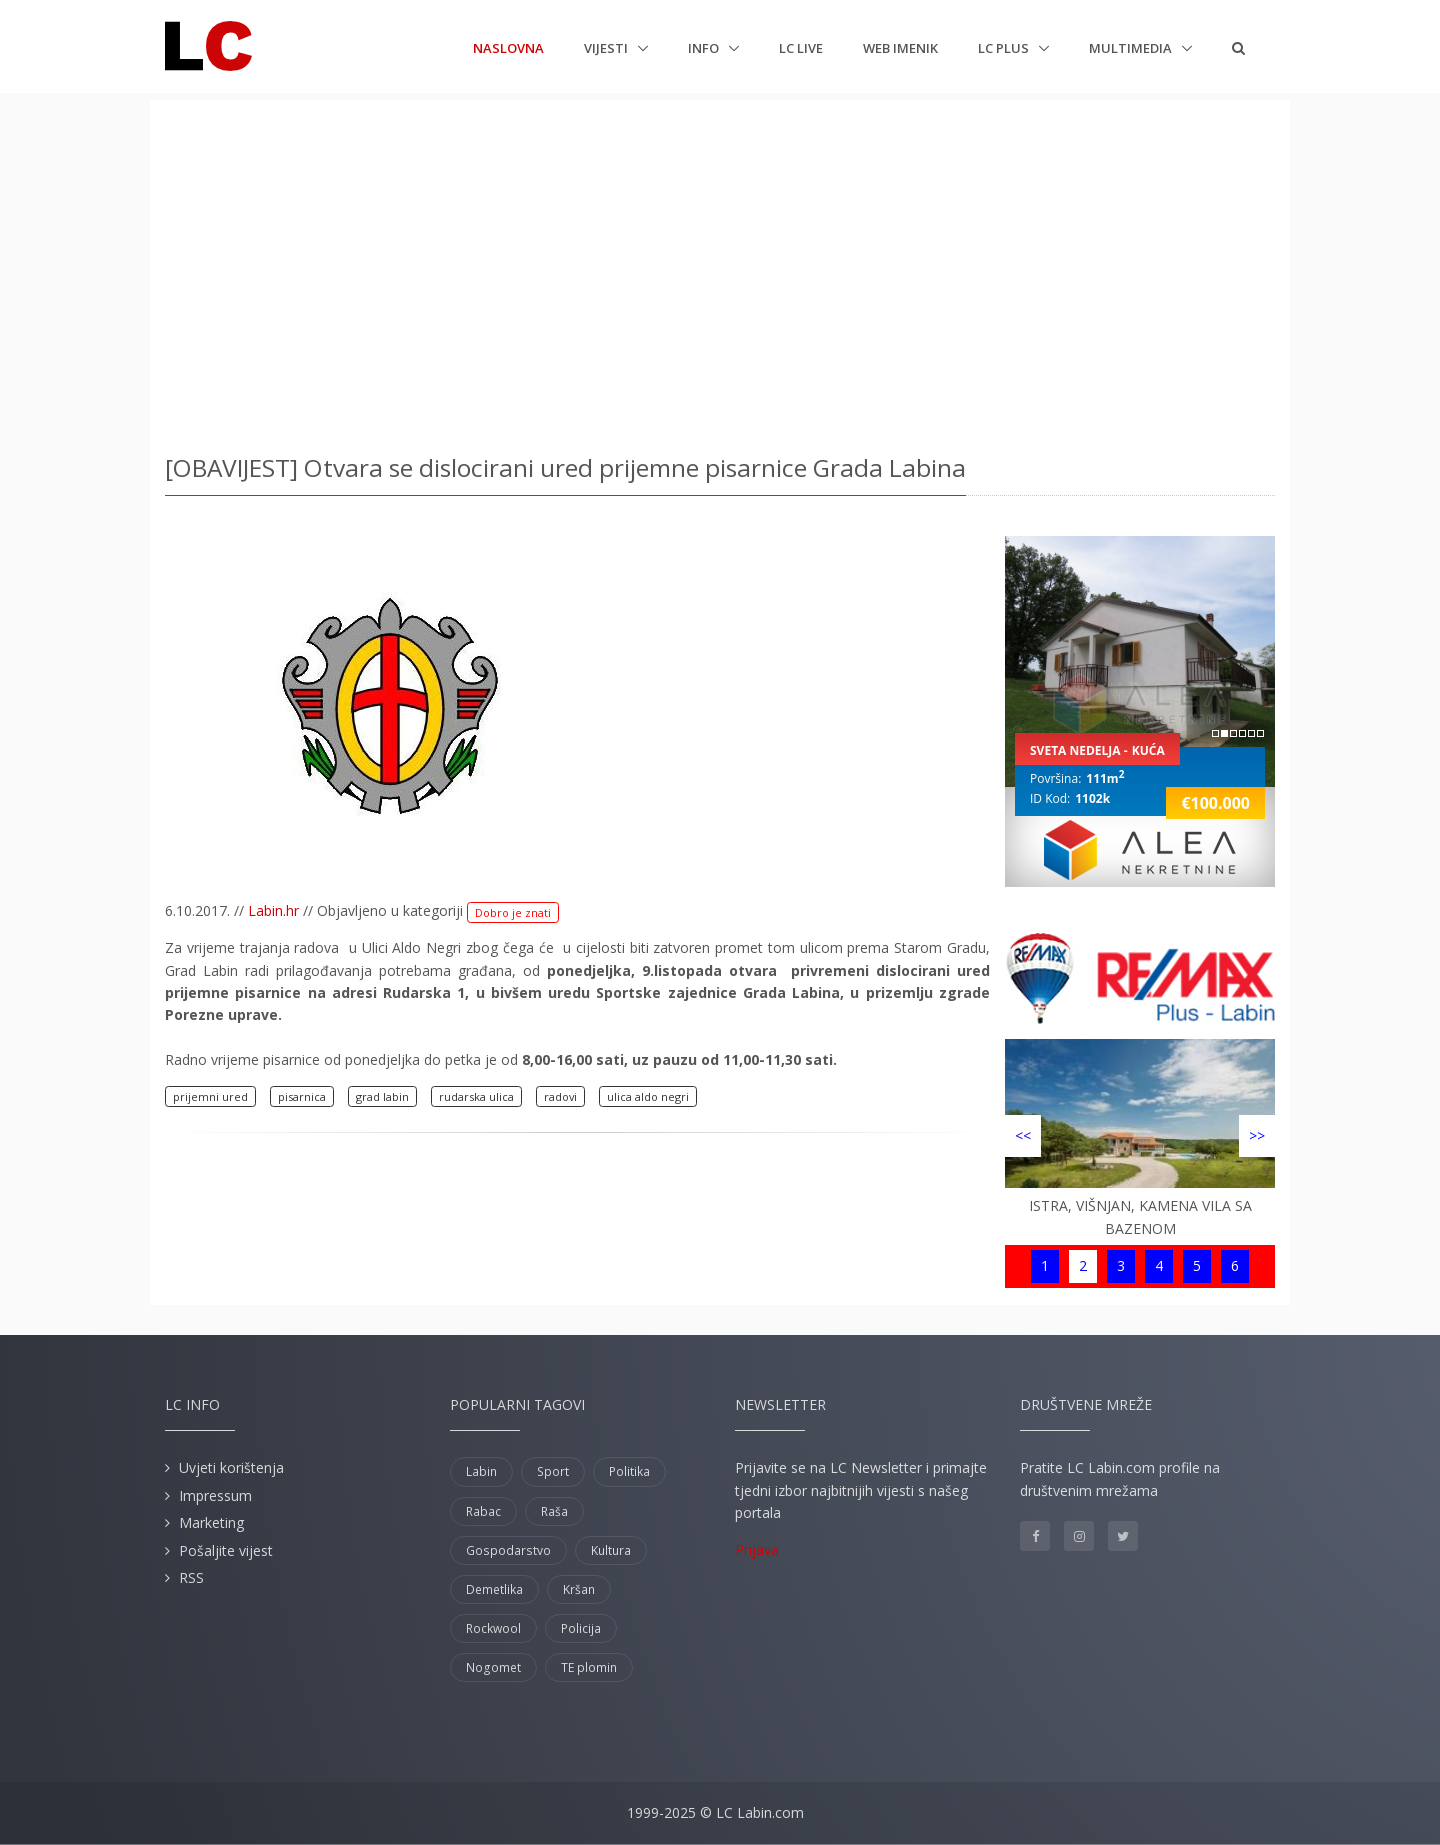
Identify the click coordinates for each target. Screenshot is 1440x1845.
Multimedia (1132, 48)
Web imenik (900, 48)
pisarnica (302, 1096)
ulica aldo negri (648, 1096)
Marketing (211, 1522)
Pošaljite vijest (226, 1550)
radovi (560, 1096)
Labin (481, 1471)
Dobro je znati (513, 912)
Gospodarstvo (508, 1550)
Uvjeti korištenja (231, 1467)
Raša (554, 1511)
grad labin (382, 1096)
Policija (581, 1628)
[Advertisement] (720, 270)
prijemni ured (210, 1096)
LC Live (801, 48)
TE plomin (589, 1667)
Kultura (611, 1550)
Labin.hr (273, 910)
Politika (629, 1471)
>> (1257, 1135)
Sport (553, 1471)
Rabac (483, 1511)
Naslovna (508, 47)
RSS (191, 1577)
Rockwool (493, 1628)
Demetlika (494, 1589)
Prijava (757, 1549)
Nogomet (493, 1667)
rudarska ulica (476, 1096)
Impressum (215, 1495)
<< (1023, 1135)
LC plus (1005, 48)
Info (705, 48)
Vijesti (607, 48)
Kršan (579, 1589)
